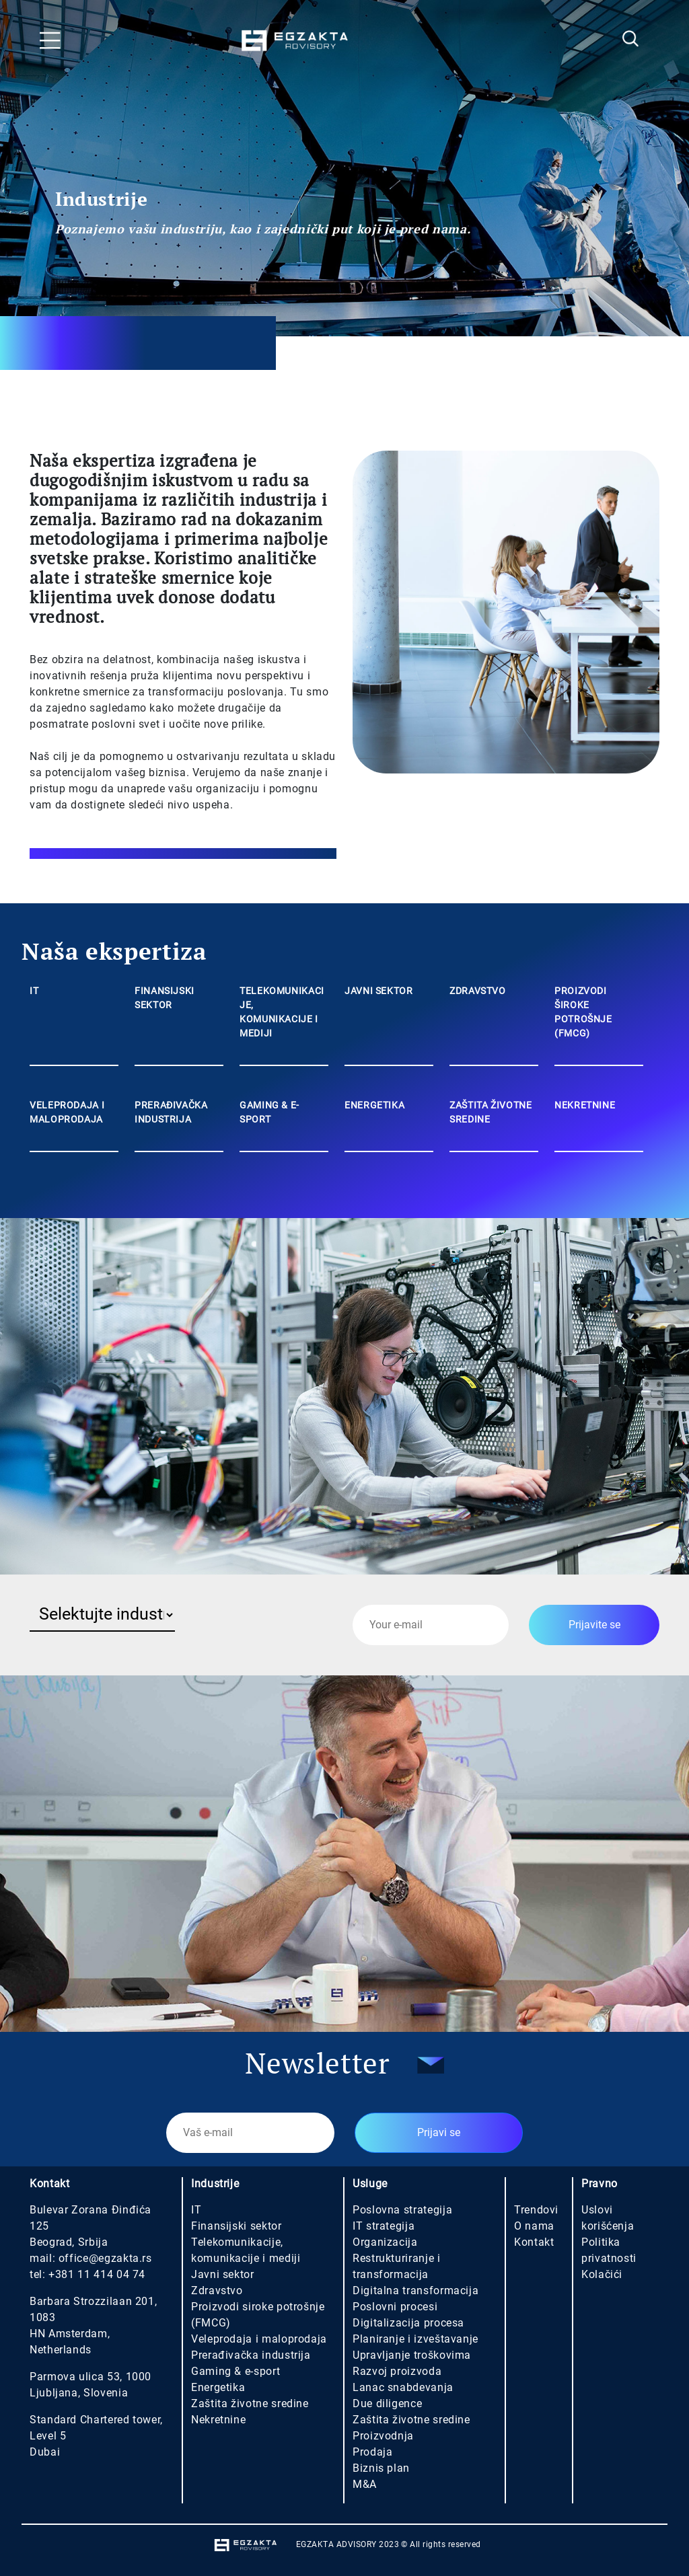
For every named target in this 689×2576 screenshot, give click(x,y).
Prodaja (372, 2452)
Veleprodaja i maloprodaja (259, 2339)
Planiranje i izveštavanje (415, 2339)
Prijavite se (594, 1624)
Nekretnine (218, 2419)
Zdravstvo (217, 2290)
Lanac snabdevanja (403, 2387)
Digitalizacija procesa (408, 2322)
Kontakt (534, 2242)
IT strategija (383, 2226)
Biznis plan (381, 2468)
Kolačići (601, 2274)
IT (196, 2209)
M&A (365, 2484)
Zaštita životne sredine (250, 2403)
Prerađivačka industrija (251, 2355)
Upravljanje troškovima (412, 2355)
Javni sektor (222, 2274)
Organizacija (385, 2242)
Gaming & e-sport (235, 2371)
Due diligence (387, 2403)
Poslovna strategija (402, 2209)
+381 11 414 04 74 (96, 2274)
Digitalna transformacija (415, 2290)
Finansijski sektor (236, 2226)
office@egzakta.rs (105, 2258)
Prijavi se (438, 2132)
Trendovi (536, 2209)
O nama (534, 2226)
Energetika (218, 2387)
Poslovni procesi (395, 2306)
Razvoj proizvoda (397, 2371)
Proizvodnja (383, 2435)
